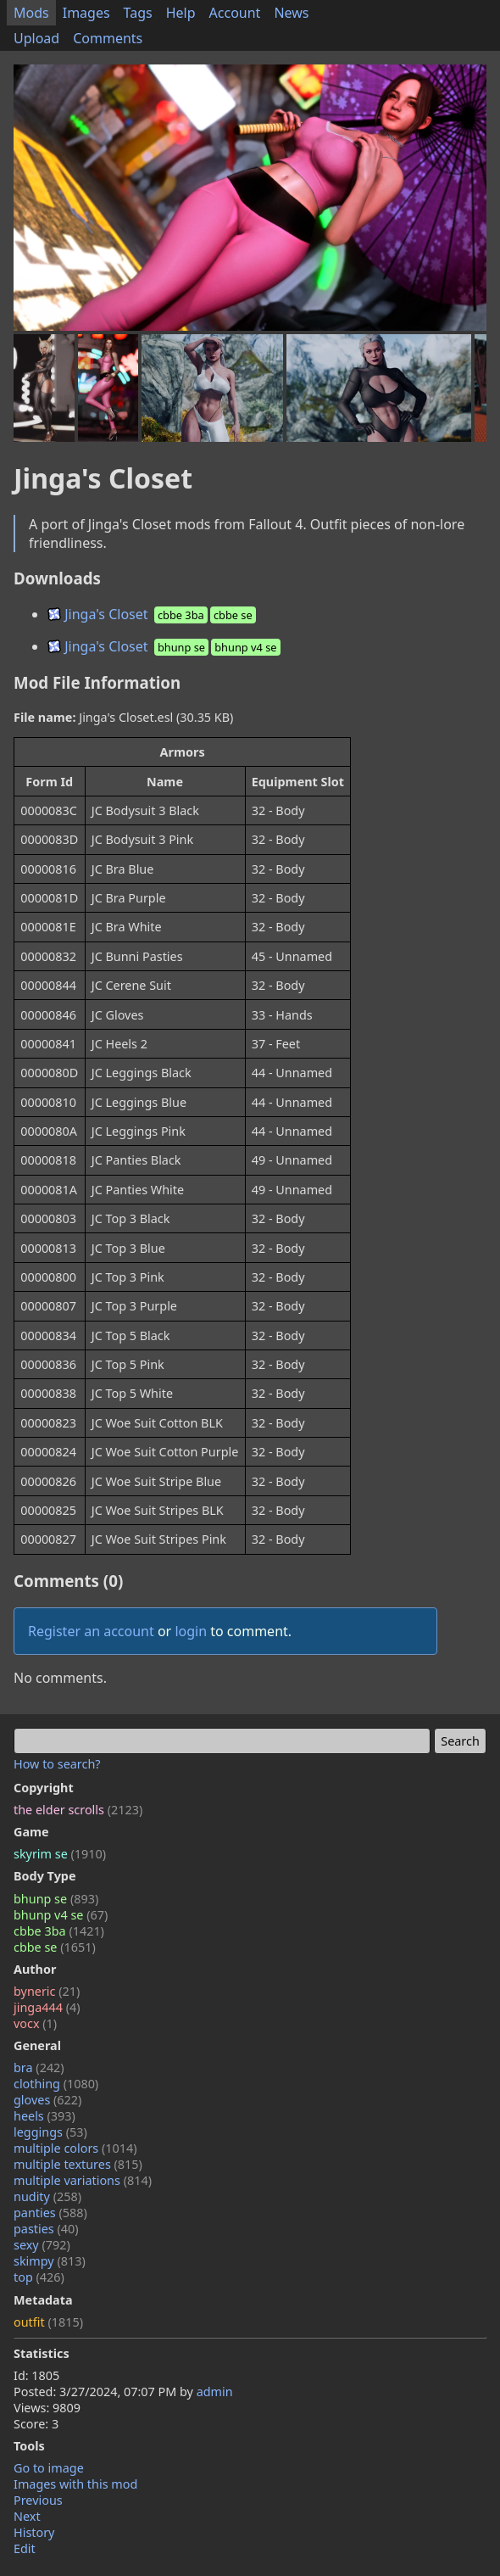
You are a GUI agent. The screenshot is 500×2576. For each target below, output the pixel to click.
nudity (47, 2196)
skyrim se (60, 1854)
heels (44, 2116)
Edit (25, 2548)
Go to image (49, 2468)
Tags (138, 12)
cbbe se (55, 1947)
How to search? (57, 1764)
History (34, 2532)
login (191, 1631)
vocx (35, 2023)
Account (235, 12)
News (291, 12)
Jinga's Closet (152, 614)
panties (50, 2212)
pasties (46, 2229)
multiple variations (83, 2180)
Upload (36, 38)
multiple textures (78, 2164)
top (39, 2277)
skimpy (50, 2261)
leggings (50, 2132)
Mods (31, 12)
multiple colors (75, 2148)
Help (181, 12)
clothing (56, 2084)
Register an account (91, 1631)
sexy (42, 2245)
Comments (107, 38)
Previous (38, 2500)
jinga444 (47, 2007)
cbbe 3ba (59, 1931)
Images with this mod (75, 2484)
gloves (47, 2100)
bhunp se (56, 1899)
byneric (47, 1991)
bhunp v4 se (61, 1915)
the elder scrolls (78, 1810)
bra (39, 2067)
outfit (48, 2322)
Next (27, 2516)
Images (86, 12)
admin (215, 2391)
